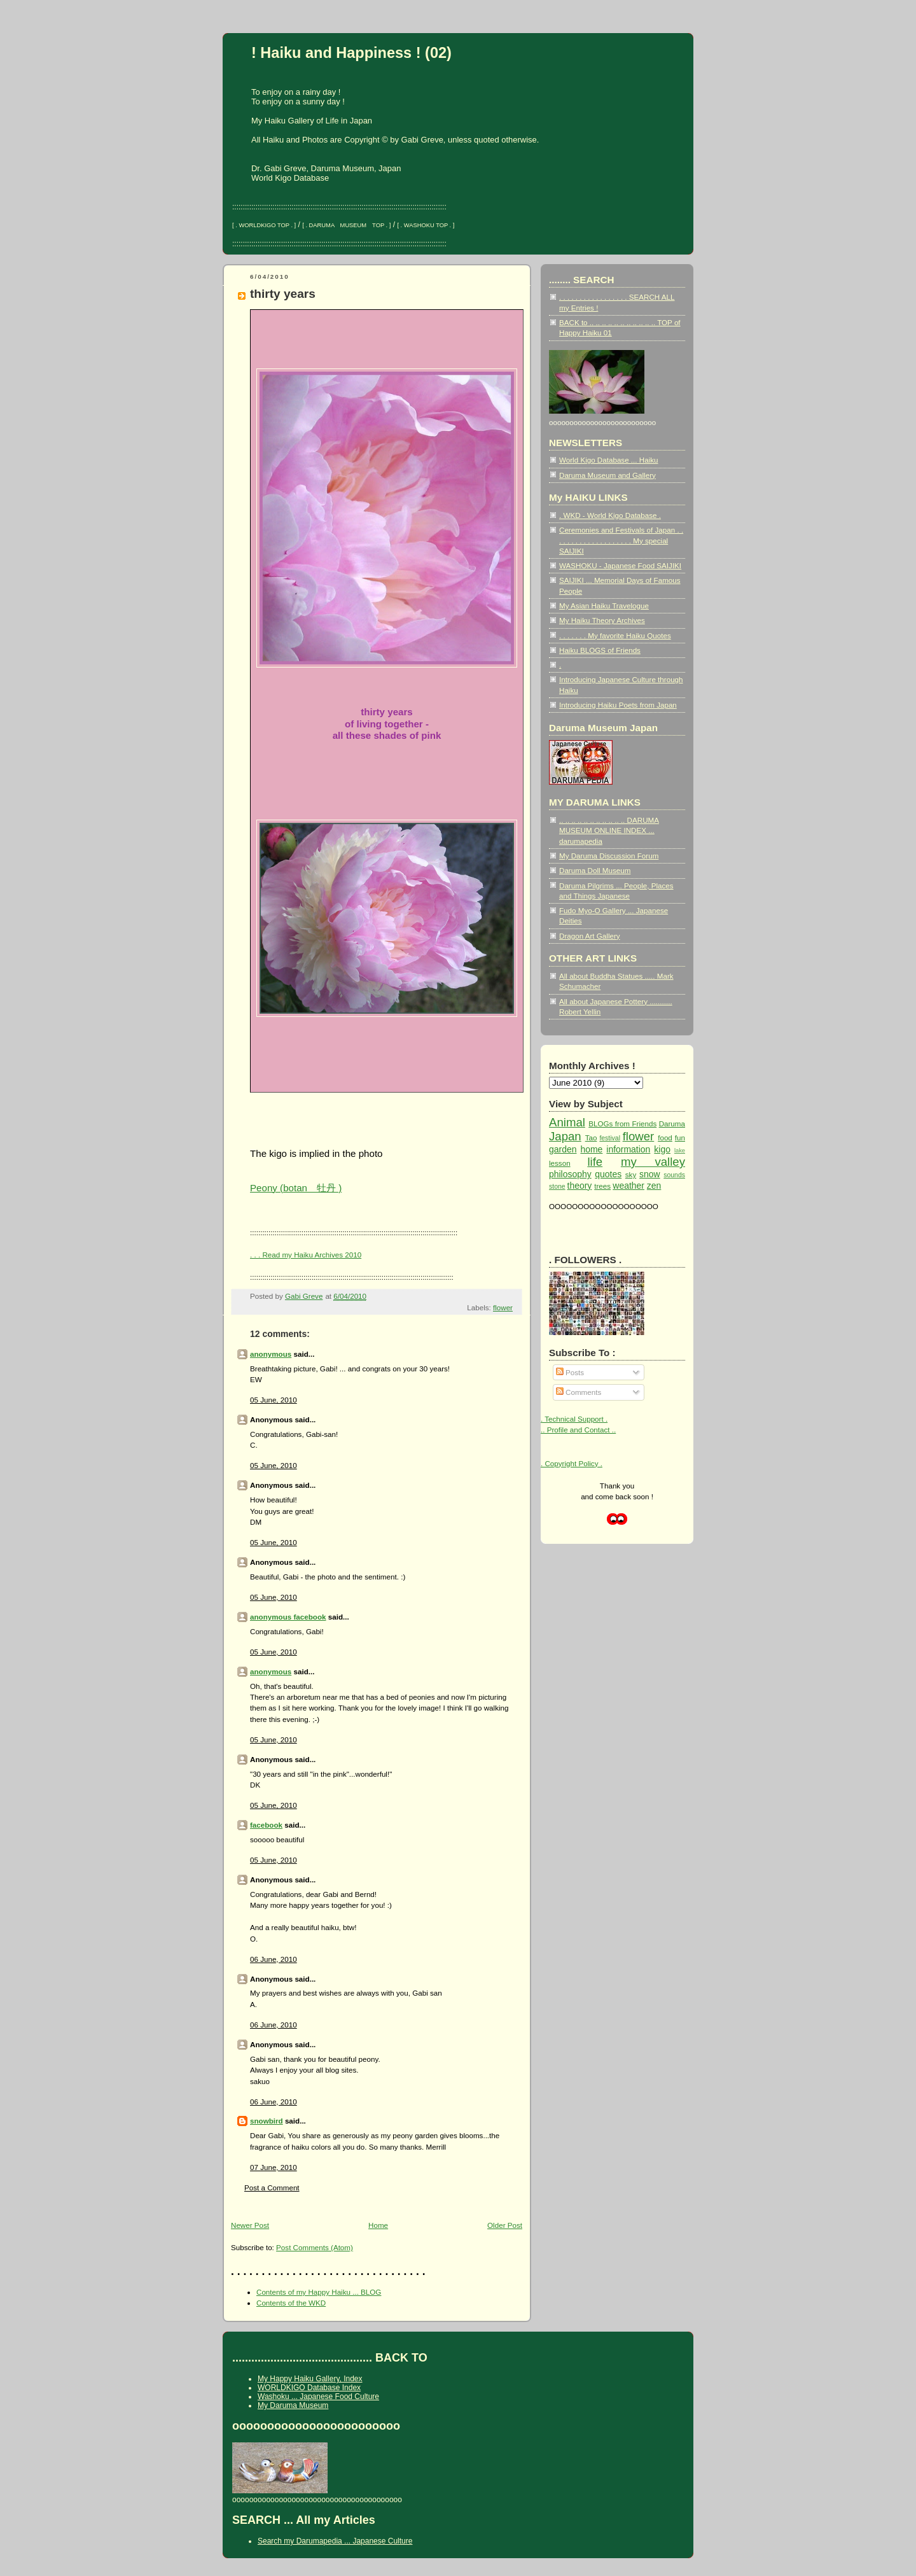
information (628, 1149)
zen (654, 1185)
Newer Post (250, 2225)
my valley (653, 1161)
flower (503, 1307)
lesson (560, 1163)
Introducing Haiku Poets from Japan (618, 705)
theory (579, 1185)
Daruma (672, 1123)
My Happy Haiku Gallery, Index (310, 2378)
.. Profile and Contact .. (578, 1429)
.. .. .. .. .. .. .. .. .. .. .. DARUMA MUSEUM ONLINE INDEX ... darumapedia (609, 830)
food (665, 1137)
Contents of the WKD (291, 2303)
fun (680, 1137)
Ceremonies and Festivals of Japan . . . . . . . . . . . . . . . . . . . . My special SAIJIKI (621, 540)
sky (630, 1174)
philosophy (570, 1174)
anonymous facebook (288, 1617)
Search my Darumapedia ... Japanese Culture (335, 2541)
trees (602, 1186)
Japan (565, 1136)
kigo (662, 1149)
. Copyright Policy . (571, 1463)
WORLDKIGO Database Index (309, 2387)
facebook (266, 1825)
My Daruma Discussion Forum (608, 855)
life (594, 1161)
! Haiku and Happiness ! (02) (351, 53)
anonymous (270, 1354)
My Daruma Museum (293, 2405)
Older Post (504, 2225)
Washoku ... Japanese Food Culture (318, 2396)
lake (679, 1150)
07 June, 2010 (273, 2167)
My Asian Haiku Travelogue (604, 605)
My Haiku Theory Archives (602, 620)
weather (628, 1185)
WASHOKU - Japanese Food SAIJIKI (620, 565)
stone (557, 1186)
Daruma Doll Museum (594, 870)
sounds (674, 1175)
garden (562, 1149)
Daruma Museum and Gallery (607, 475)
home (591, 1149)
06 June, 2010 (273, 1959)
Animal (567, 1122)
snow (649, 1174)
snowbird (266, 2121)
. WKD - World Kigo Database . (610, 515)
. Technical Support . (574, 1419)
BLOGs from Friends (622, 1123)
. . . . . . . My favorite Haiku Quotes (615, 635)
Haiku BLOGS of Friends (600, 650)
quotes (608, 1174)
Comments (578, 1392)
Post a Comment (272, 2187)
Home (378, 2225)
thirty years (283, 293)
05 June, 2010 (273, 1400)
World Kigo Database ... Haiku (608, 460)
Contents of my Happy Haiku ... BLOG (318, 2292)
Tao (591, 1137)
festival (609, 1138)
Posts (570, 1372)
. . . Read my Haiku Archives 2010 (305, 1254)
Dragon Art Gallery (589, 936)
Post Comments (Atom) (314, 2247)
